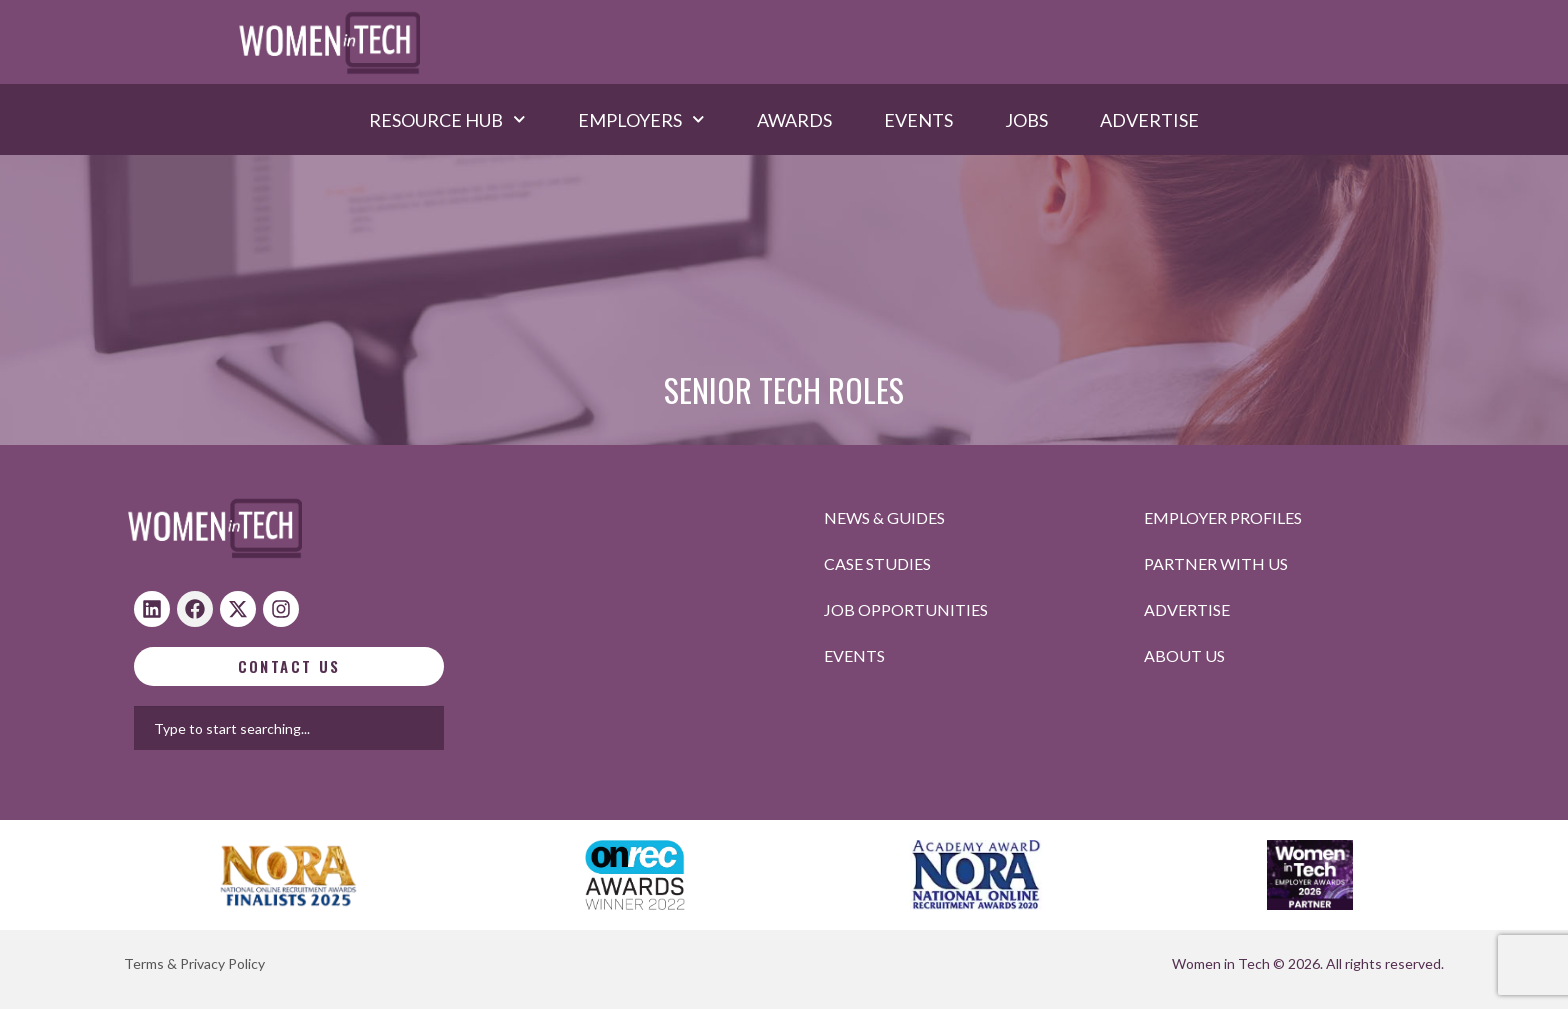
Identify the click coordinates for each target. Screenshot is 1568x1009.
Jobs (1026, 120)
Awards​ (794, 120)
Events (918, 120)
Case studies (877, 563)
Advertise (1149, 120)
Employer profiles (1223, 517)
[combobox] (353, 728)
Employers (641, 120)
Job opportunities (906, 609)
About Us (1184, 655)
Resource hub (447, 120)
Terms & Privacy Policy (194, 963)
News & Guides (884, 517)
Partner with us (1216, 563)
